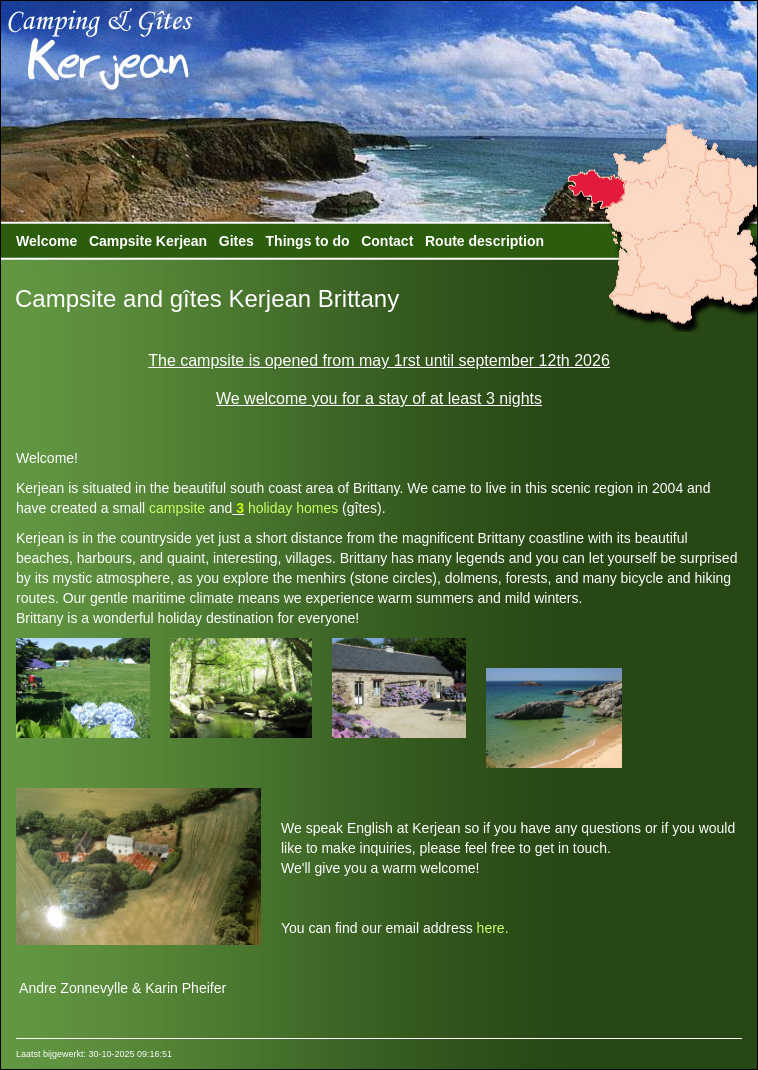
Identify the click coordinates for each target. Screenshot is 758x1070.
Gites (236, 241)
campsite (177, 508)
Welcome (46, 241)
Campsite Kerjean (148, 241)
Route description (484, 241)
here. (493, 928)
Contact (387, 241)
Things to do (308, 241)
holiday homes (291, 508)
